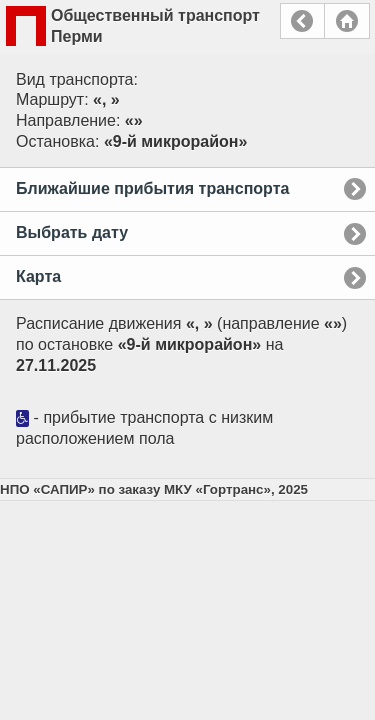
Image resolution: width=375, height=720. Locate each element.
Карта (38, 276)
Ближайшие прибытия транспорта (152, 188)
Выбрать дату (72, 232)
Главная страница (347, 21)
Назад (302, 21)
